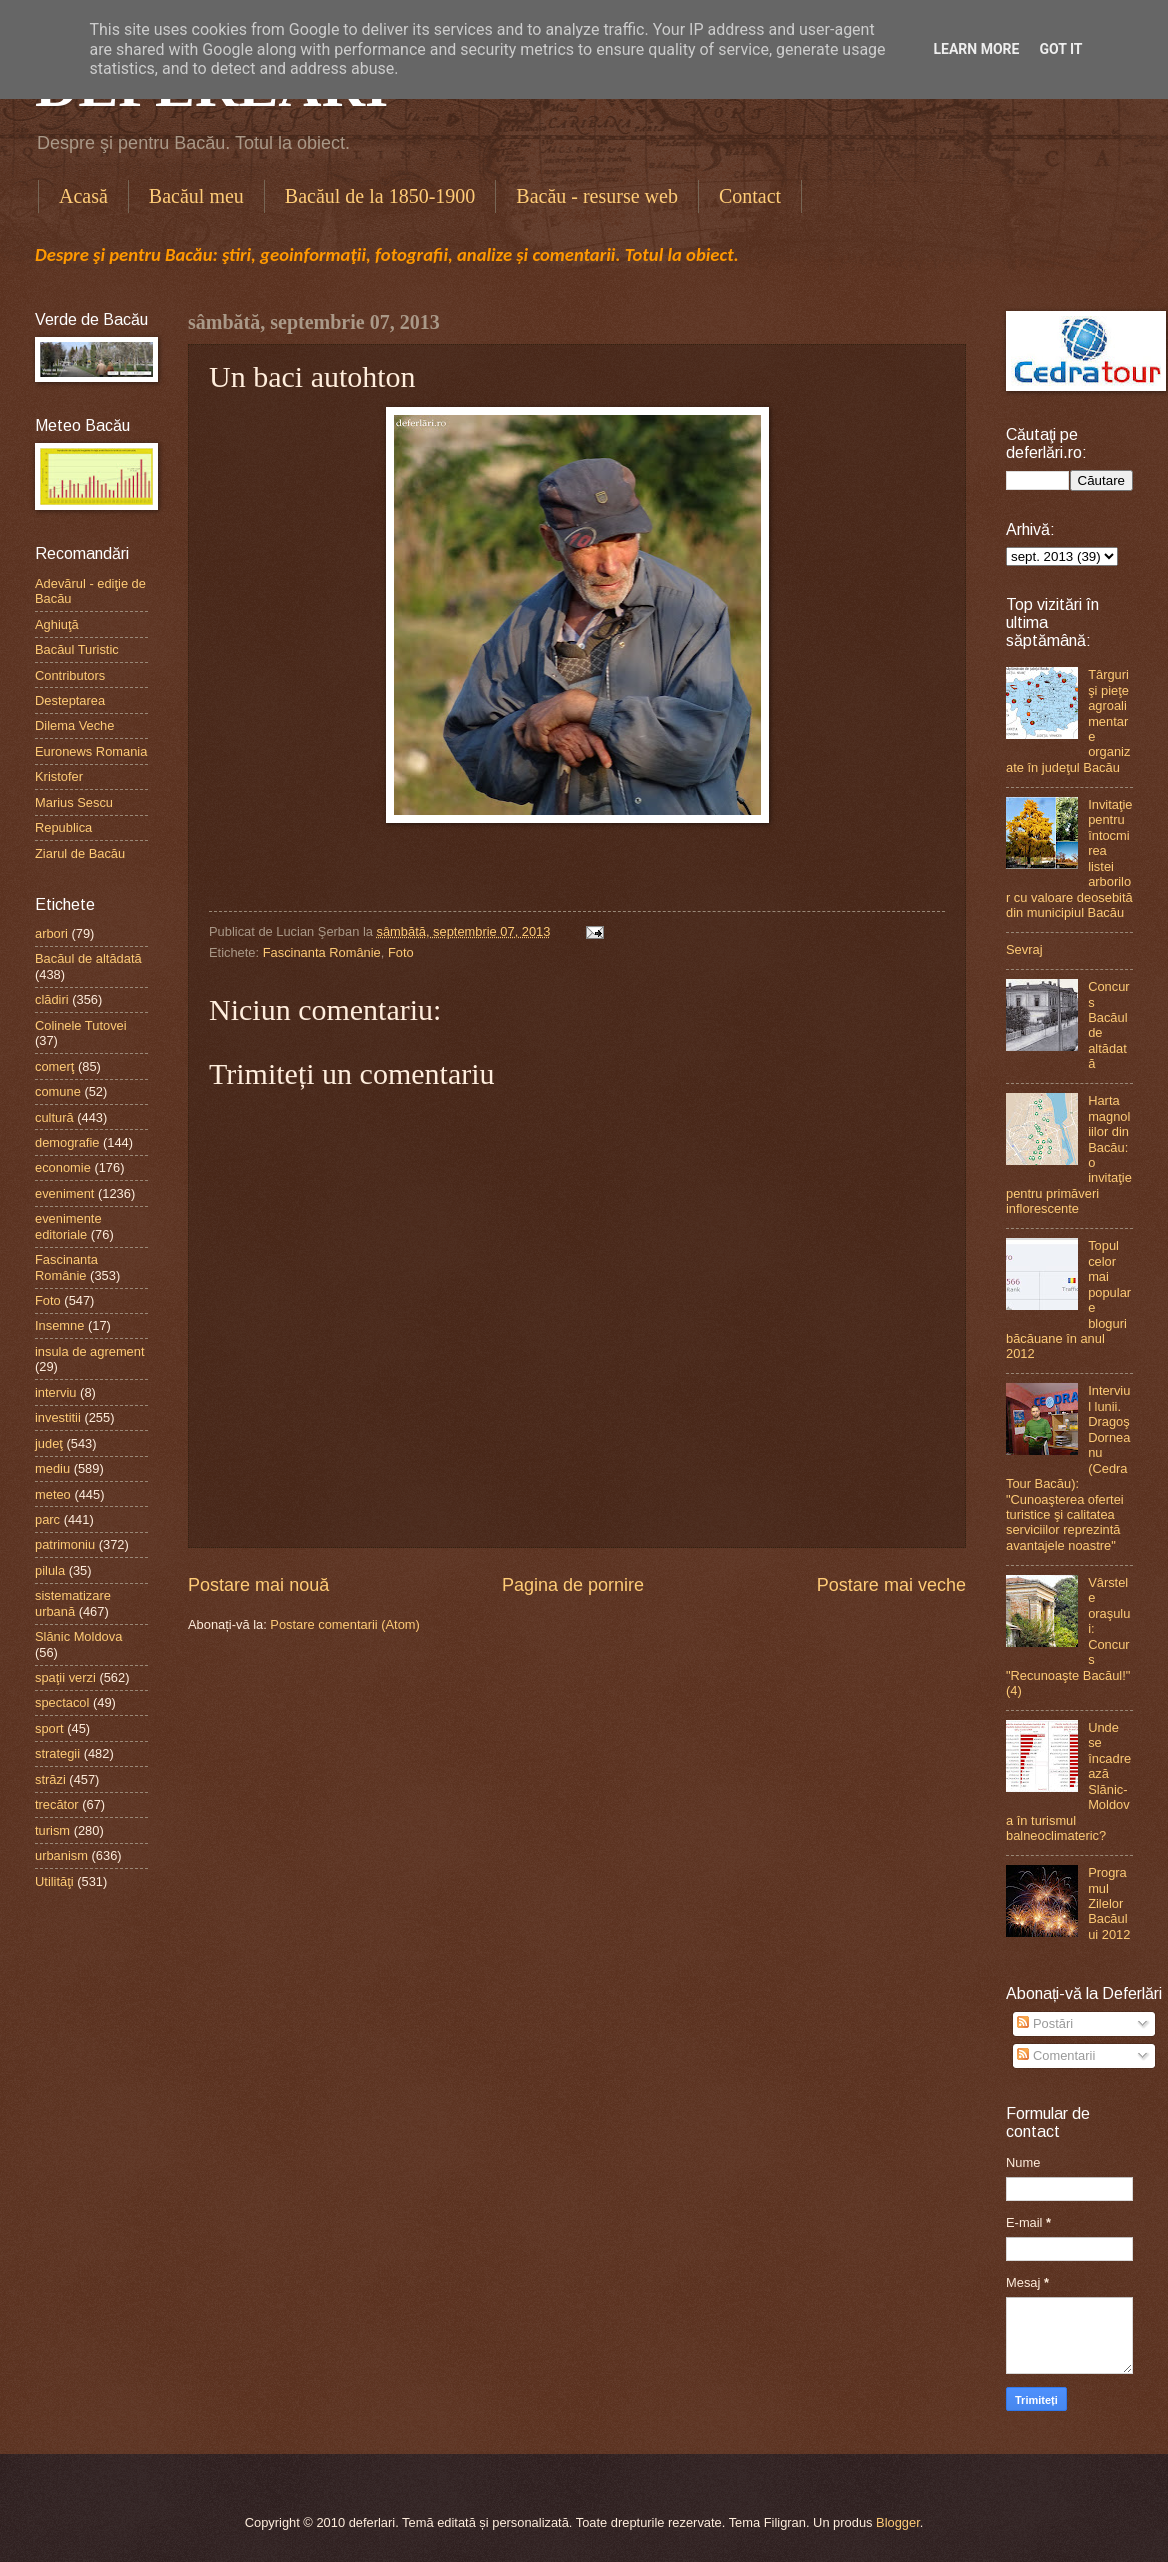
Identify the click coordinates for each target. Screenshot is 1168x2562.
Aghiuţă (57, 624)
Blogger (898, 2522)
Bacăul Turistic (77, 649)
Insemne (59, 1325)
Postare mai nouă (258, 1585)
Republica (63, 827)
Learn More (976, 49)
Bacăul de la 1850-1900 (380, 196)
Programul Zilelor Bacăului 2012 (1109, 1903)
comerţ (54, 1066)
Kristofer (59, 776)
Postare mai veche (891, 1585)
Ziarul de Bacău (80, 853)
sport (49, 1728)
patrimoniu (65, 1544)
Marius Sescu (74, 802)
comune (58, 1091)
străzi (50, 1779)
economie (63, 1167)
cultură (54, 1117)
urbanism (61, 1855)
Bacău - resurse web (597, 196)
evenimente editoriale (68, 1226)
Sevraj (1024, 949)
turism (52, 1830)
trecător (57, 1804)
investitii (58, 1417)
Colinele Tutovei (81, 1025)
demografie (67, 1142)
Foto (401, 952)
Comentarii (1056, 2055)
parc (47, 1519)
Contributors (70, 675)
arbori (51, 933)
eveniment (64, 1193)
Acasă (83, 196)
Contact (750, 196)
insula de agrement (90, 1351)
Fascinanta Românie (322, 952)
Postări (1045, 2023)
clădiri (52, 999)
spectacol (62, 1702)
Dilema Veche (74, 725)
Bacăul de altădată (88, 958)
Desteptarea (70, 700)
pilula (50, 1570)
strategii (57, 1753)
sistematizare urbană (73, 1603)
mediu (52, 1468)
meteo (53, 1494)
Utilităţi (54, 1881)
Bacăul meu (196, 196)
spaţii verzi (65, 1677)
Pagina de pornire (573, 1585)
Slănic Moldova (78, 1636)
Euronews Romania (91, 751)
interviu (56, 1392)
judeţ (49, 1443)
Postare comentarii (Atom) (345, 1624)
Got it (1060, 49)
